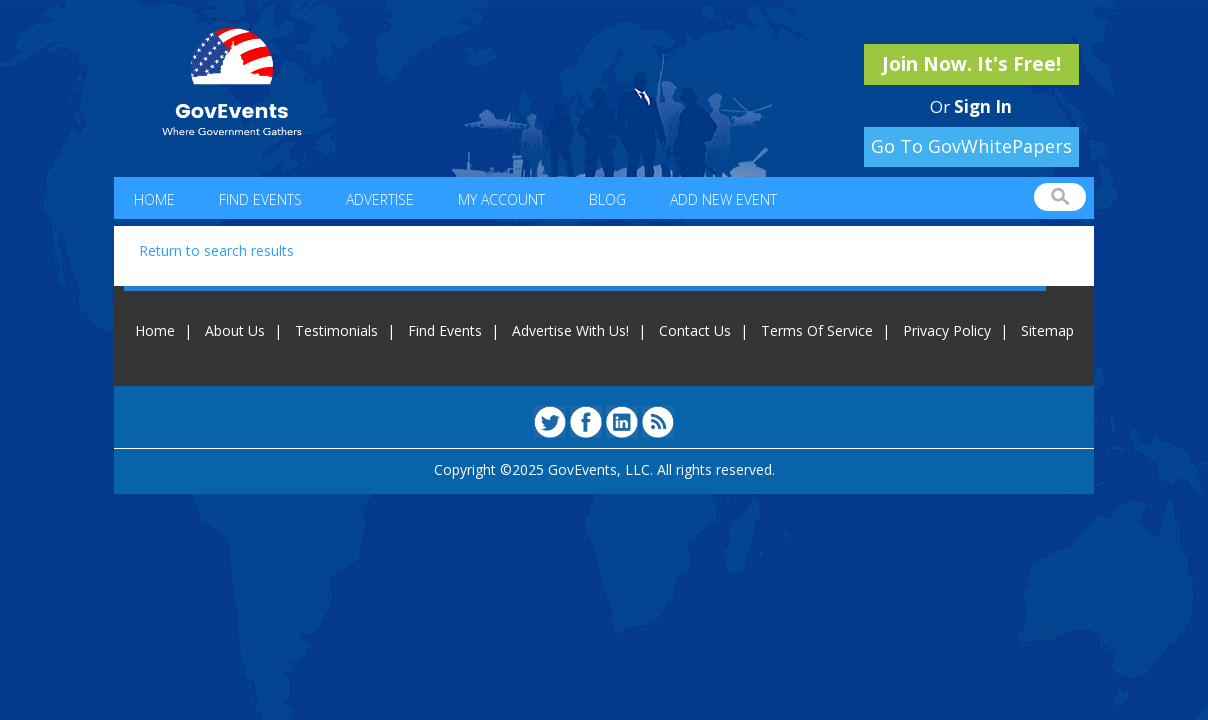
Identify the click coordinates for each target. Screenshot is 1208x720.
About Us (235, 330)
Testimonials (336, 330)
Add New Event (723, 199)
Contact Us (695, 330)
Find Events (260, 199)
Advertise (380, 199)
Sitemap (1047, 330)
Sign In (983, 106)
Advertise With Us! (570, 330)
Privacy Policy (947, 330)
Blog (607, 199)
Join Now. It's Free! (971, 64)
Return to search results (216, 250)
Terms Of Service (817, 330)
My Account (501, 199)
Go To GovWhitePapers (971, 146)
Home (154, 199)
